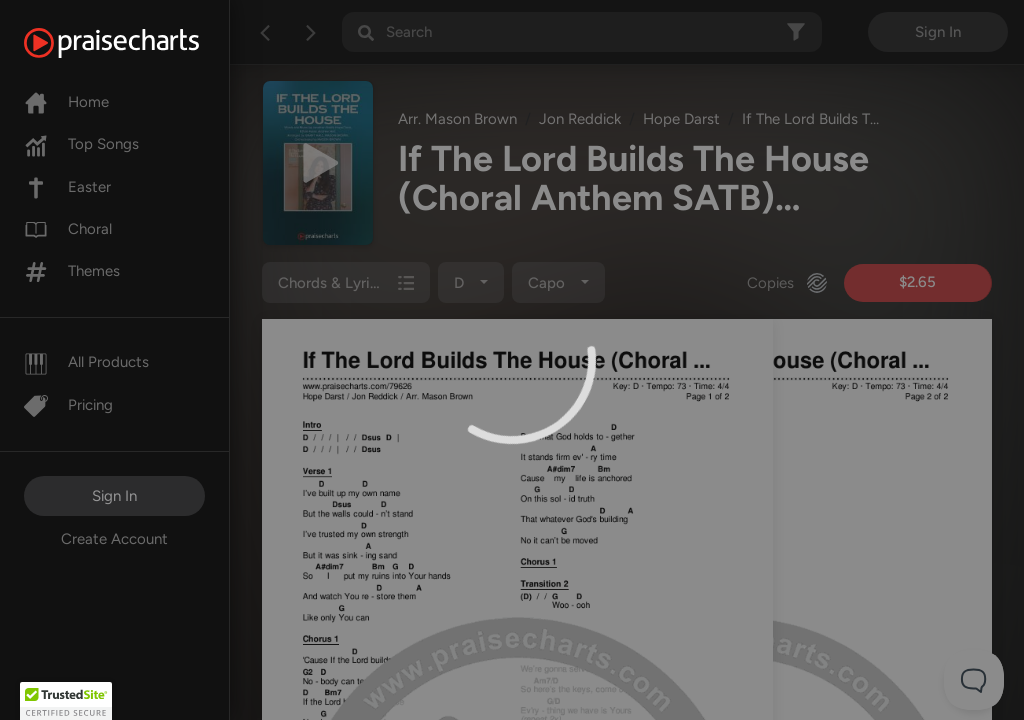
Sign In (114, 496)
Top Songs (81, 144)
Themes (72, 271)
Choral (68, 229)
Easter (67, 187)
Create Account (114, 539)
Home (66, 102)
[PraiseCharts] (136, 43)
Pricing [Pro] (68, 405)
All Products (86, 362)
